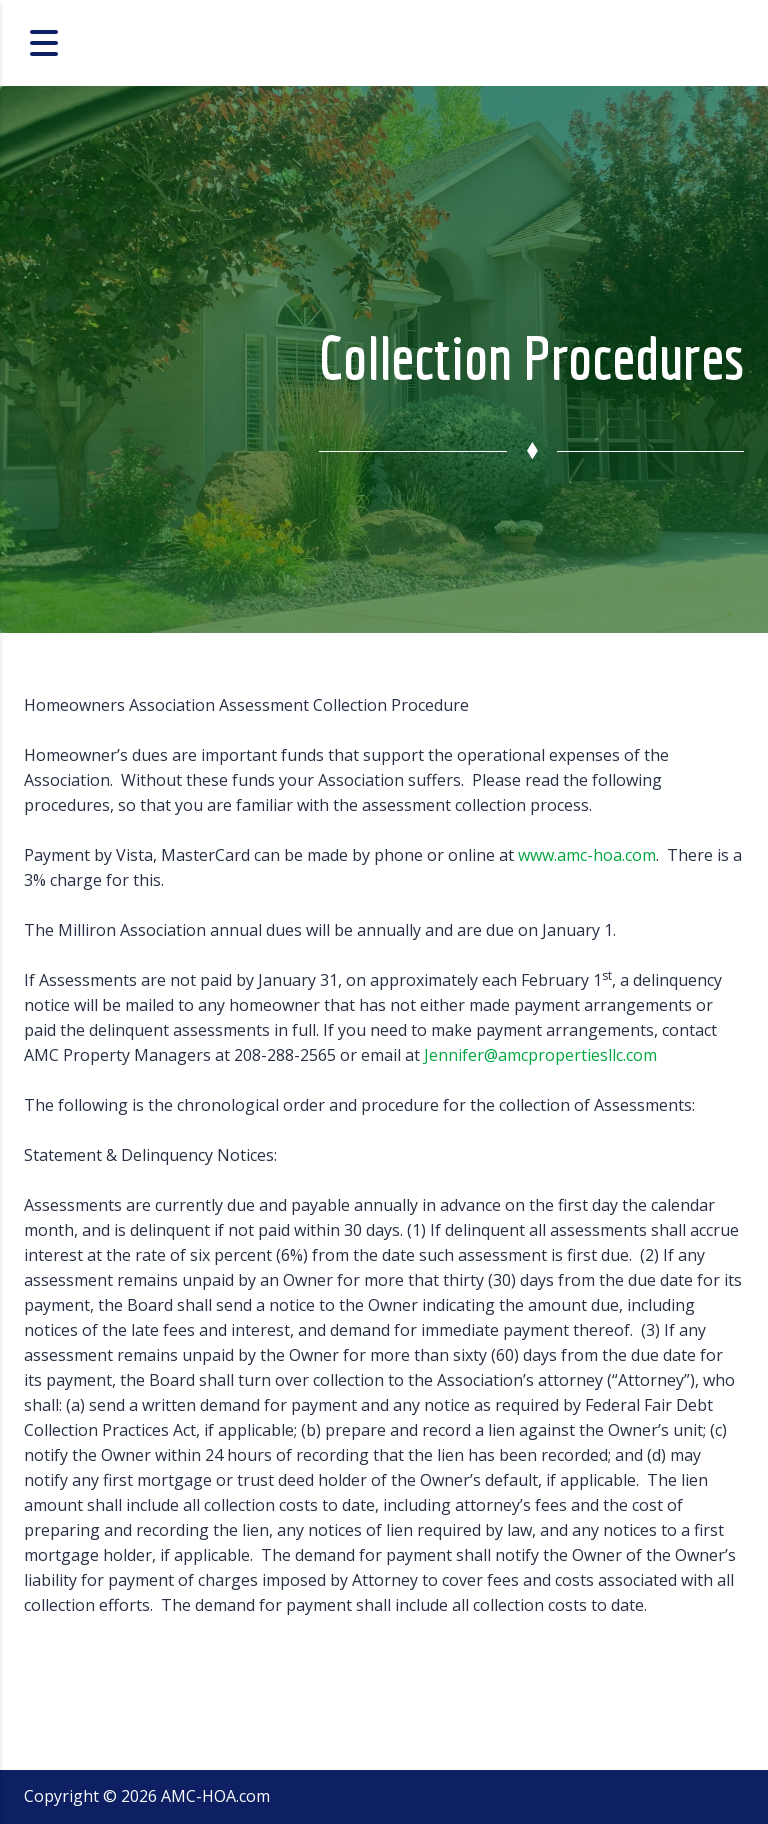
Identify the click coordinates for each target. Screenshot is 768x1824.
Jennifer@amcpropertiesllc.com (540, 1055)
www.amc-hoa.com (587, 855)
